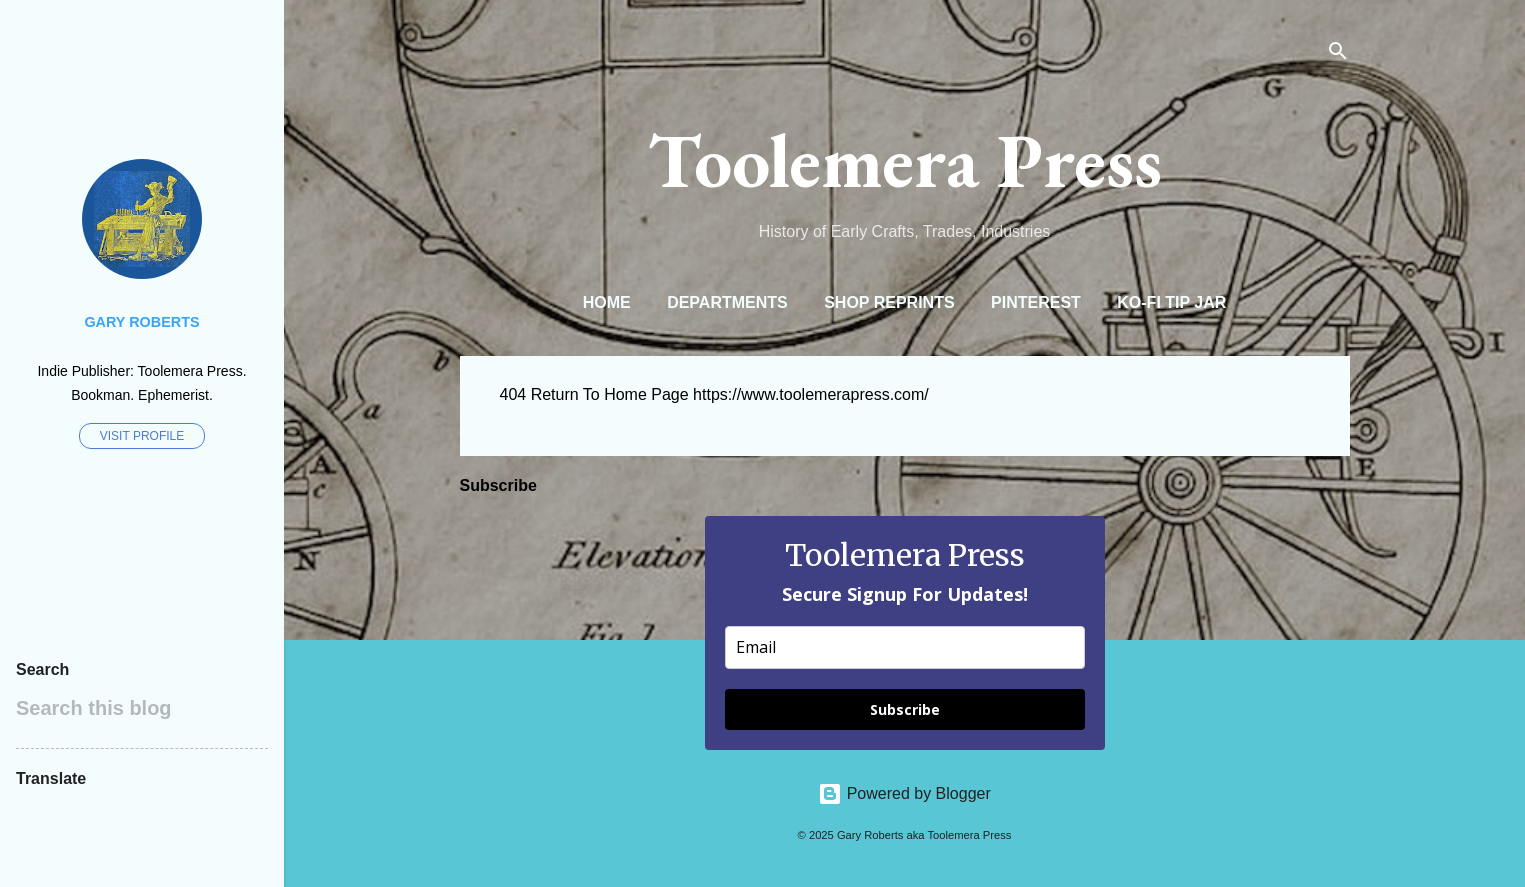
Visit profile (142, 436)
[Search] (1338, 54)
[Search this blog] (142, 708)
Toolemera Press (905, 160)
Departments (727, 302)
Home (607, 302)
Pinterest (1036, 302)
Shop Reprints (889, 302)
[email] (905, 647)
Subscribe (905, 709)
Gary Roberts (141, 322)
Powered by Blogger (904, 793)
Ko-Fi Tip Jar (1171, 302)
